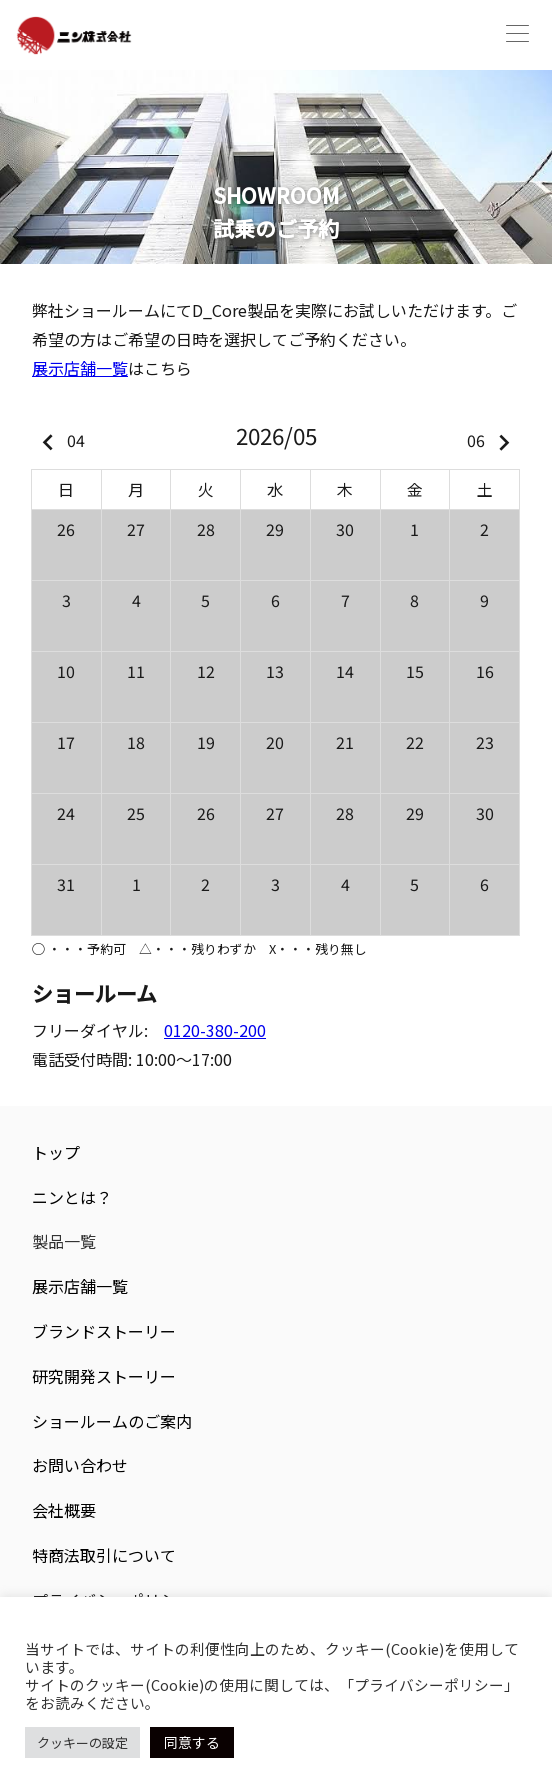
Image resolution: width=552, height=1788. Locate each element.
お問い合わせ (80, 1465)
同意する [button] (192, 1742)
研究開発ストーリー (104, 1376)
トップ (56, 1152)
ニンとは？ (72, 1197)
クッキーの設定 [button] (82, 1742)
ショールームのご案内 (112, 1421)
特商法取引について (104, 1555)
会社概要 (64, 1510)
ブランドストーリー (104, 1331)
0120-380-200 (215, 1030)
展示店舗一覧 (80, 368)
